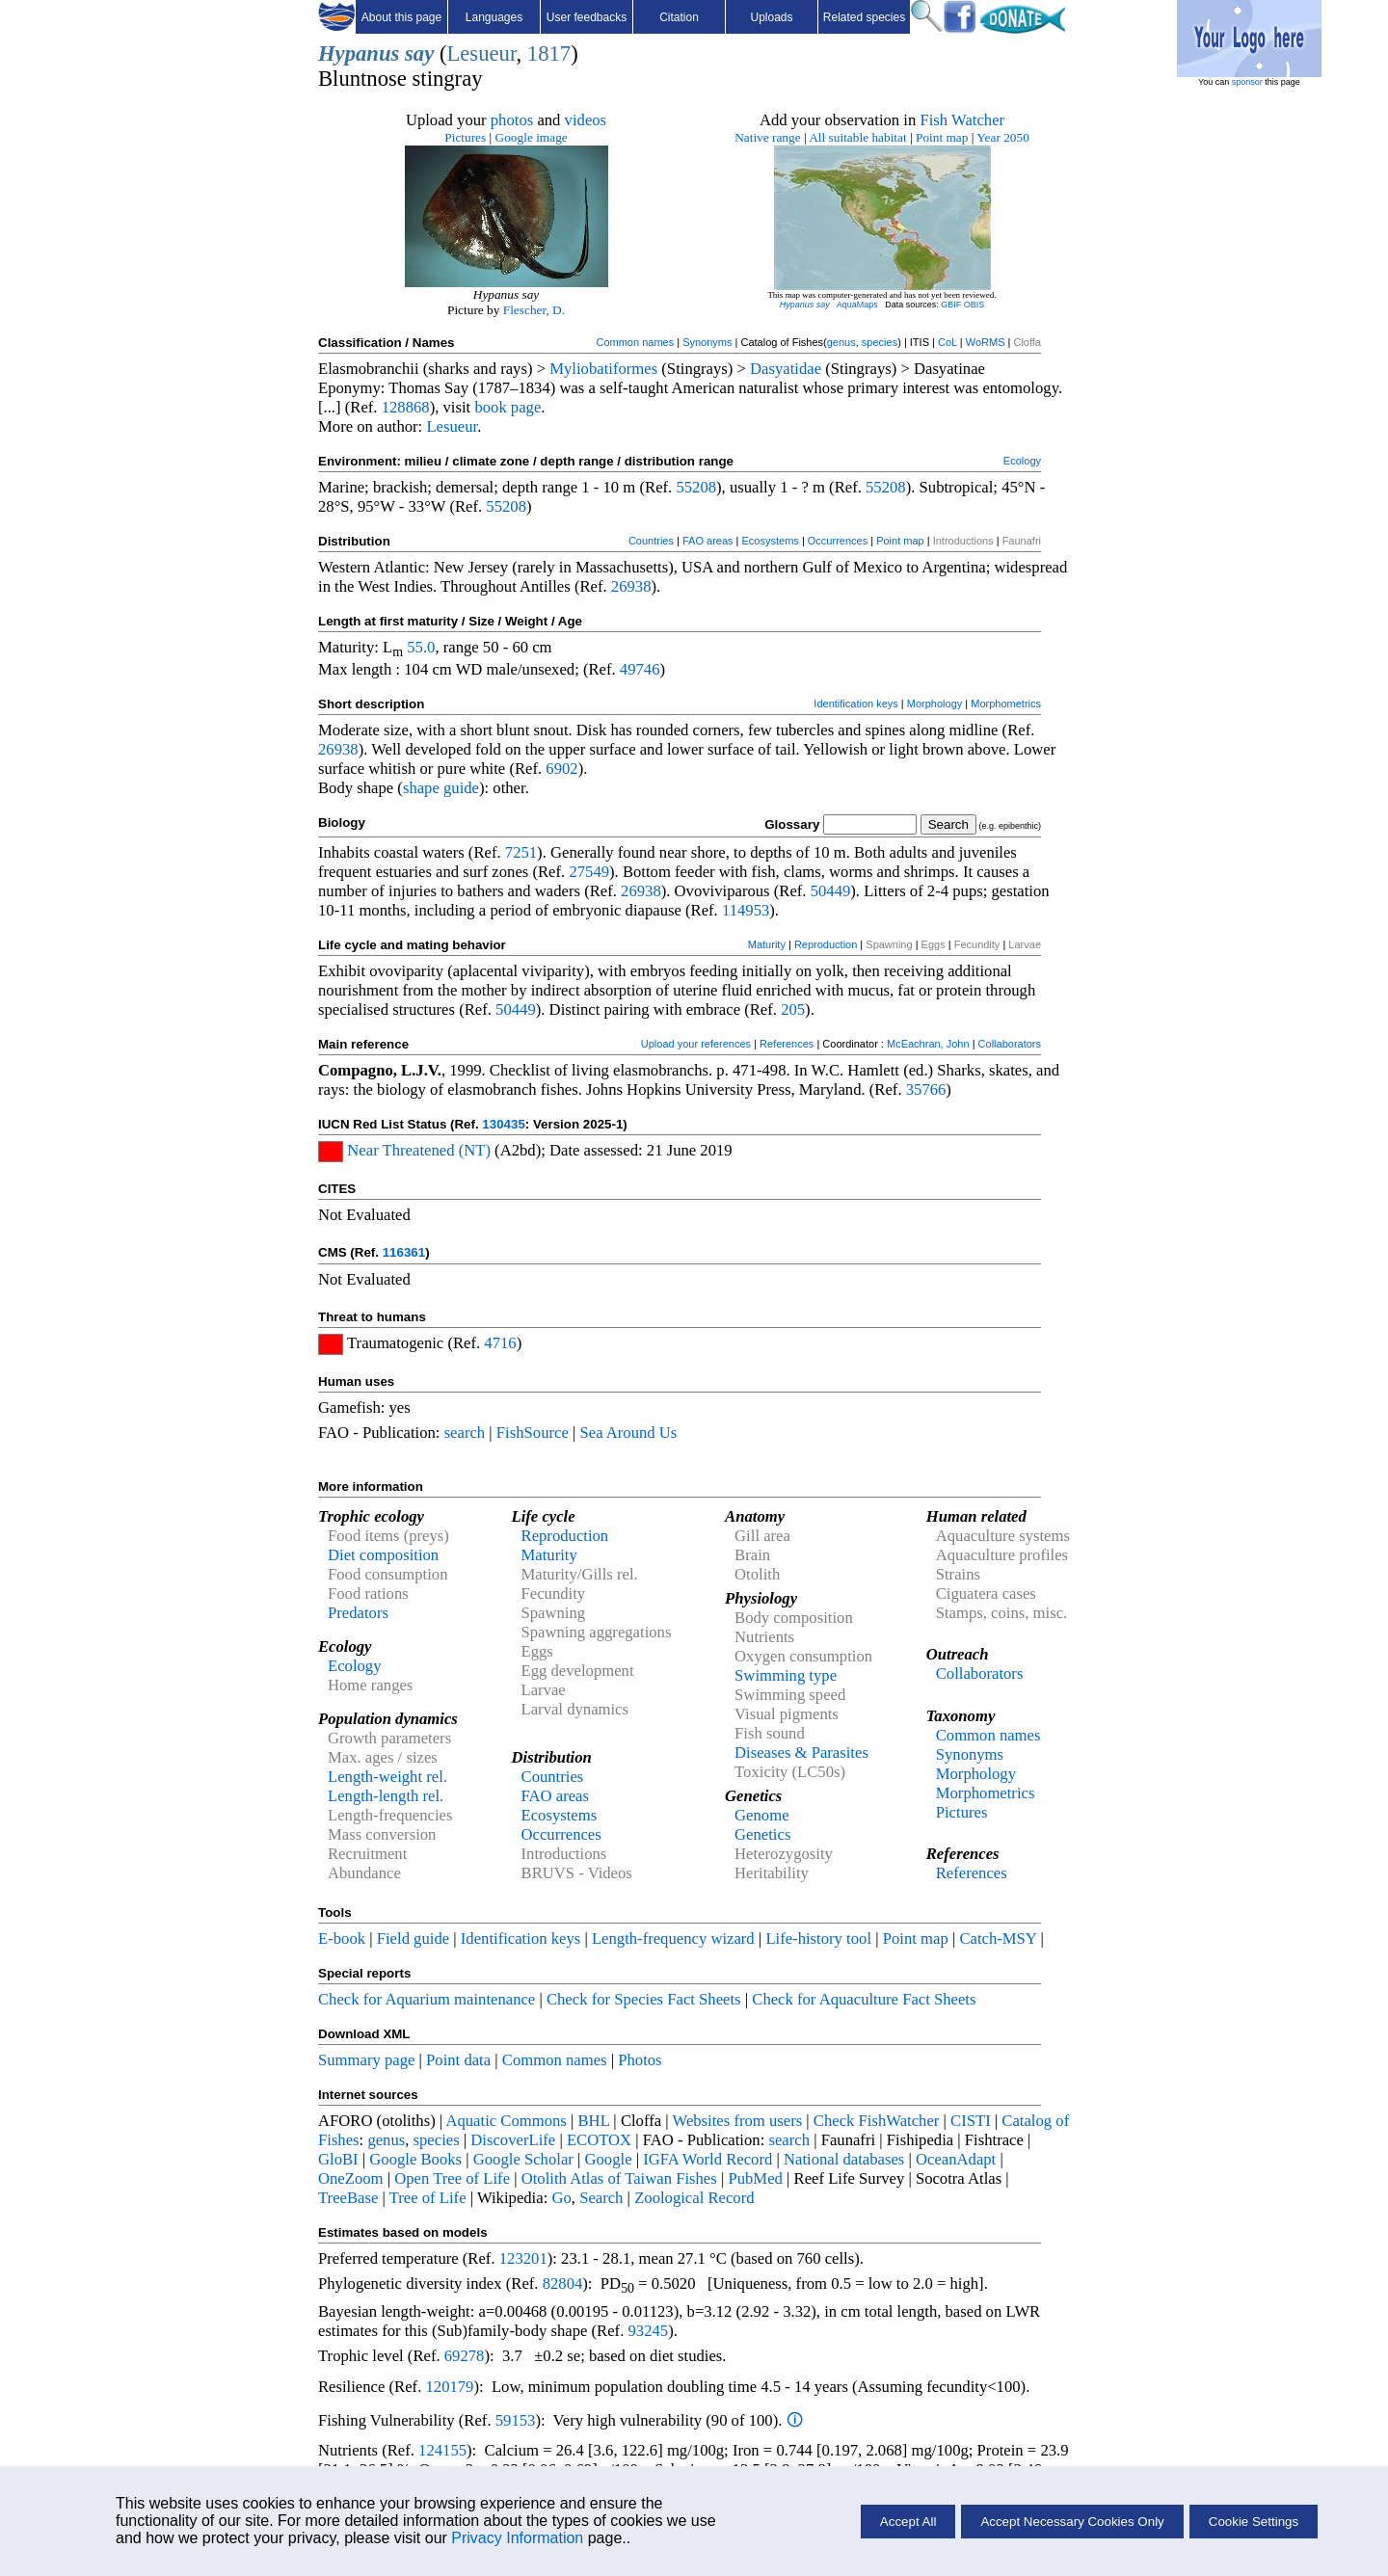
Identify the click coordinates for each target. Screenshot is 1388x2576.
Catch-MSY (997, 1938)
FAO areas (708, 540)
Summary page (366, 2060)
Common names (635, 342)
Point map (942, 137)
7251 (521, 852)
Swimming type (785, 1675)
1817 (549, 53)
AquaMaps (857, 304)
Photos (639, 2060)
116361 (404, 1252)
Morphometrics (1006, 703)
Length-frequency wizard (673, 1938)
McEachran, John (928, 1043)
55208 (696, 487)
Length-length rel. (385, 1796)
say (419, 53)
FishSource (532, 1432)
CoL (947, 342)
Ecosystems (770, 540)
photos (512, 120)
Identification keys (855, 703)
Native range (767, 137)
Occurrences (838, 540)
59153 (515, 2420)
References (787, 1043)
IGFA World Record (707, 2159)
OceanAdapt (956, 2159)
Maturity (767, 944)
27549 (589, 872)
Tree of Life (428, 2198)
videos (586, 120)
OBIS (974, 304)
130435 (503, 1124)
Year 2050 (1002, 137)
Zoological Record (694, 2198)
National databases (844, 2159)
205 (793, 1009)
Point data (458, 2060)
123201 (523, 2258)
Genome (761, 1815)
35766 (926, 1089)
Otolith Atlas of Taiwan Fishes (619, 2178)
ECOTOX (599, 2140)
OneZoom (351, 2178)
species (879, 342)
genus (841, 342)
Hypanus (358, 53)
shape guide (441, 788)
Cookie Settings (1253, 2521)
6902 (561, 768)
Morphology (934, 703)
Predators (358, 1613)
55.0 (421, 647)
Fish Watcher (962, 120)
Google (608, 2159)
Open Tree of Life (452, 2178)
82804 (563, 2283)
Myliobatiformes (603, 368)
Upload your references (696, 1043)
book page (507, 407)
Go (561, 2198)
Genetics (762, 1834)
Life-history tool (818, 1938)
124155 (442, 2450)
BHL (594, 2120)
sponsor (1247, 82)
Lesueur (481, 53)
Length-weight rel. (387, 1776)
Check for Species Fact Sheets (644, 1999)
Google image (531, 137)
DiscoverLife (512, 2140)
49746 (640, 669)
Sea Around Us (628, 1432)
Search (601, 2198)
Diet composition (383, 1555)
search (465, 1432)
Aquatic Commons (505, 2120)
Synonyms (707, 342)
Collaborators (1009, 1043)
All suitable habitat (857, 137)
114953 (745, 910)
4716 (500, 1343)
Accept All (908, 2521)
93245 (648, 2331)
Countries (651, 540)
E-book (341, 1938)
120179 (449, 2386)
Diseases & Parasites (801, 1752)
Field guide (413, 1938)
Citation (679, 17)
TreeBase (348, 2198)
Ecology (1022, 460)
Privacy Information (517, 2538)
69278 (464, 2356)
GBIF (951, 304)
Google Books (415, 2159)
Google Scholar (523, 2159)
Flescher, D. (534, 310)
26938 (631, 586)
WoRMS (985, 342)
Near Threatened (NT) (419, 1150)
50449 (831, 891)
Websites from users (738, 2120)
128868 (406, 407)
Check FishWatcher (877, 2120)
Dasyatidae (785, 368)
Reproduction (825, 944)
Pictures (465, 137)
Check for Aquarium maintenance (426, 1999)
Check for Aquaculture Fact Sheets (863, 1999)
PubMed (755, 2178)
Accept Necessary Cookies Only (1071, 2521)
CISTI (970, 2120)
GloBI (338, 2159)
